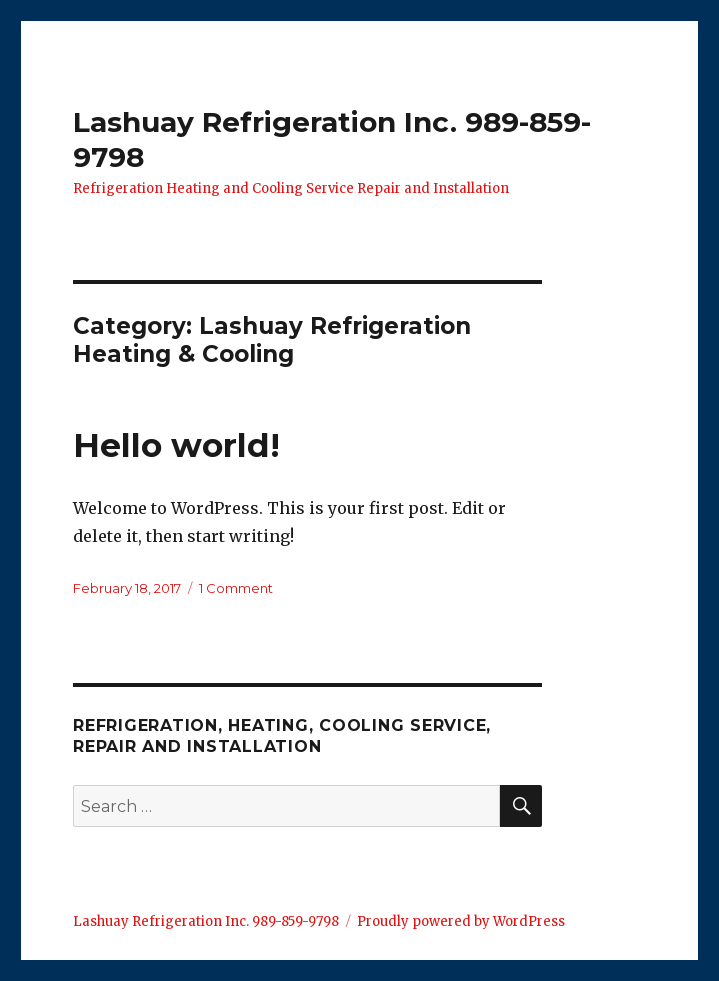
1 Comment (236, 588)
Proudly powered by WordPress (461, 921)
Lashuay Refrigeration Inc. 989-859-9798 (206, 921)
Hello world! (176, 445)
